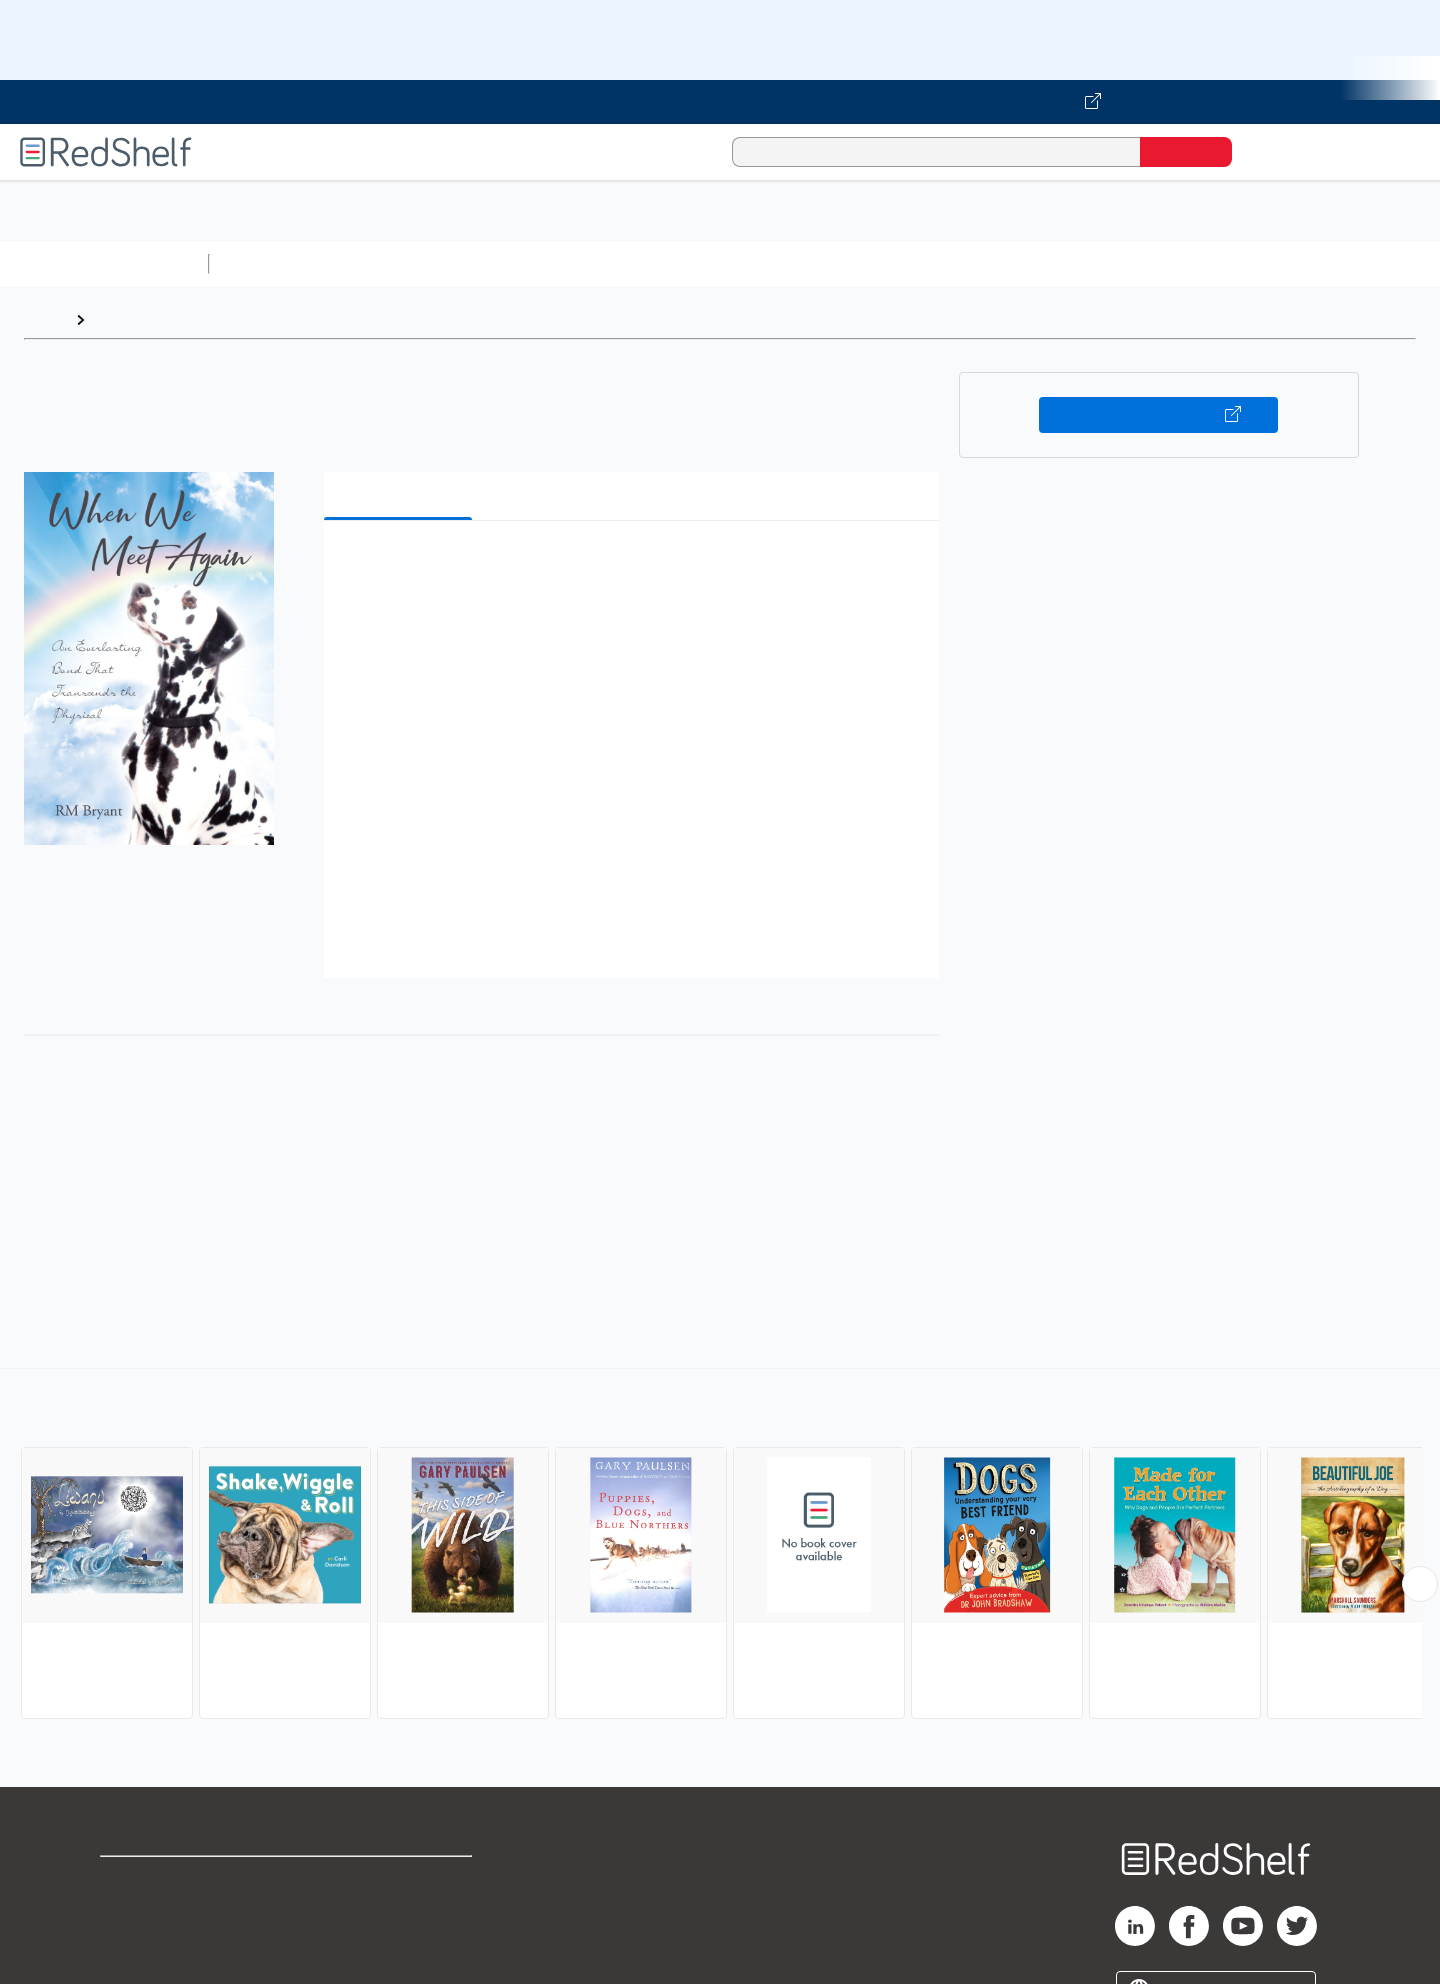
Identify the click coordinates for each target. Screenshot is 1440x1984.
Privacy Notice (155, 1944)
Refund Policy (400, 1912)
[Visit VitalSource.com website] (720, 102)
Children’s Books (1327, 263)
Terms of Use (400, 1880)
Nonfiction (1211, 263)
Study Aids (270, 263)
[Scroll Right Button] (1420, 1584)
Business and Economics (776, 263)
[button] (635, 566)
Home (45, 319)
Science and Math (392, 263)
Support (130, 1912)
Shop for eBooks (164, 1880)
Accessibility (396, 1944)
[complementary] (720, 1546)
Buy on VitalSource (1158, 415)
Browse (123, 319)
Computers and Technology (571, 263)
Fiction (1130, 263)
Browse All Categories (104, 263)
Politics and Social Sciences (985, 263)
